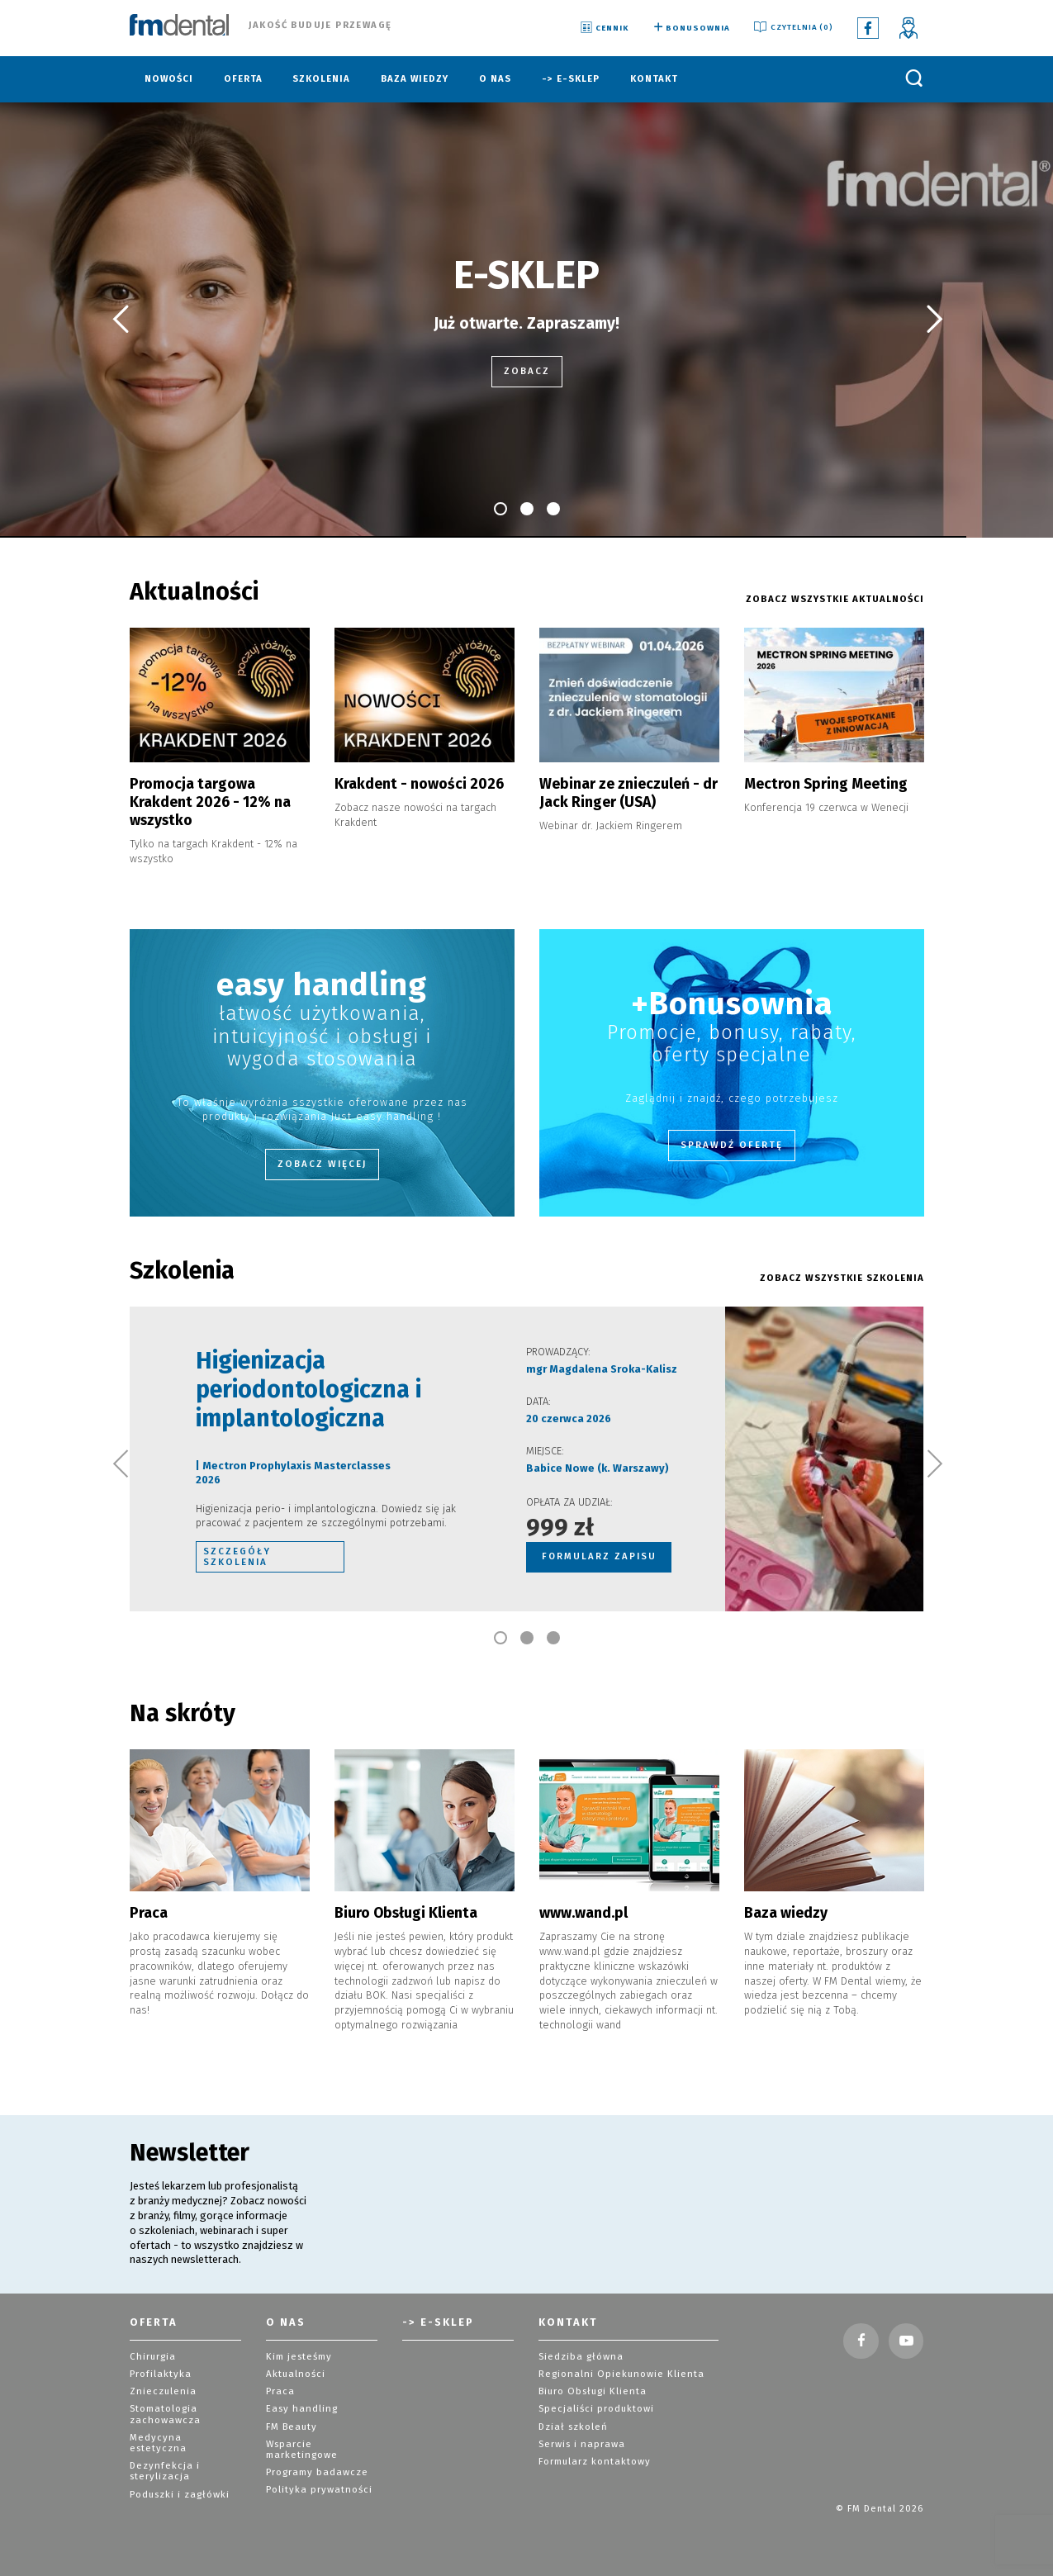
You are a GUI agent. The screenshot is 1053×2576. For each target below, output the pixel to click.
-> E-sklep (571, 79)
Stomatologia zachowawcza (163, 2403)
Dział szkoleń (572, 2415)
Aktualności (294, 2363)
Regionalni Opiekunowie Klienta (618, 2363)
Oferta (243, 79)
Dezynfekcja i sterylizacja (164, 2448)
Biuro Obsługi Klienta (590, 2380)
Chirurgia (151, 2346)
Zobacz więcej (322, 1160)
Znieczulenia (162, 2380)
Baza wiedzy (414, 79)
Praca (279, 2380)
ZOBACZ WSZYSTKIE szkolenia (842, 1275)
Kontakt (654, 79)
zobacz (526, 371)
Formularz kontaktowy (593, 2449)
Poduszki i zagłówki (179, 2470)
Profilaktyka (160, 2363)
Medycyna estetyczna (184, 2426)
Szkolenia (321, 79)
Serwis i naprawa (580, 2432)
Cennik (603, 28)
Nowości (169, 79)
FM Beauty (291, 2415)
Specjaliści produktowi (595, 2398)
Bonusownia (690, 28)
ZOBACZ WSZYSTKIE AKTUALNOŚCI (835, 599)
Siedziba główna (579, 2346)
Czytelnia (792, 28)
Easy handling (300, 2398)
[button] (120, 319)
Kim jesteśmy (298, 2346)
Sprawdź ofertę (731, 1141)
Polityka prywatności (318, 2477)
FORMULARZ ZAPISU (599, 1552)
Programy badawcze (316, 2460)
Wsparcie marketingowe (301, 2438)
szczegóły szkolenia (236, 1552)
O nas (495, 79)
